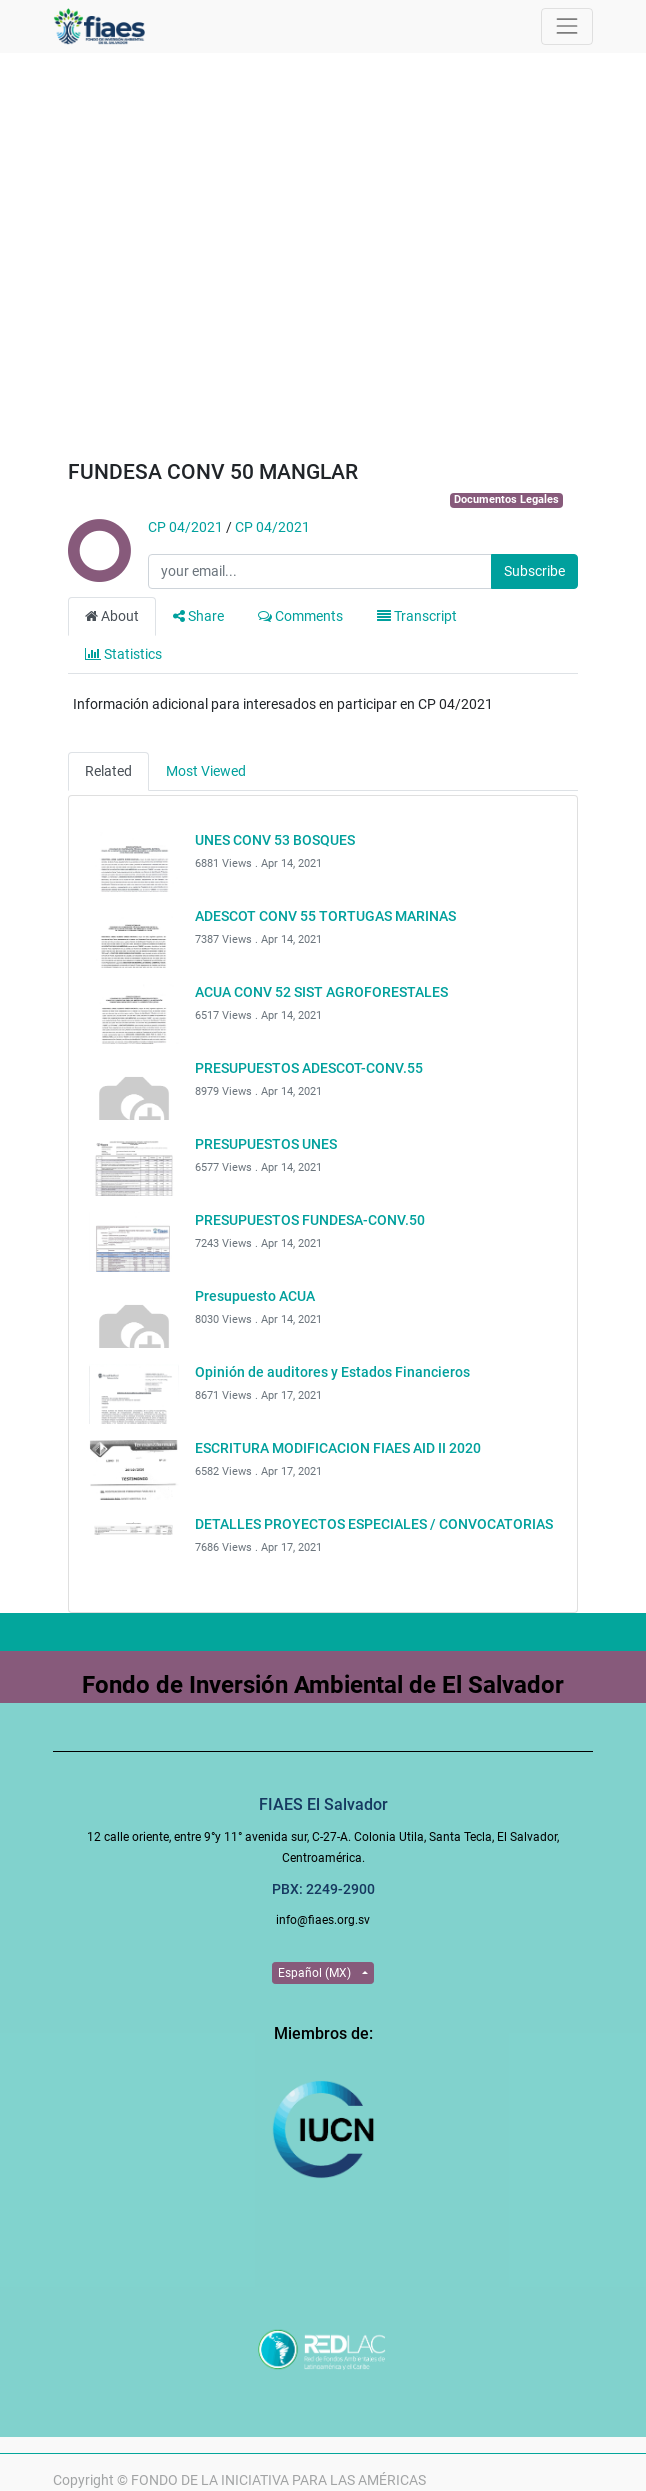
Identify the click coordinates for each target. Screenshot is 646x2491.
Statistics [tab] (123, 654)
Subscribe (534, 571)
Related (108, 771)
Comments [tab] (300, 616)
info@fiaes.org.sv (323, 1920)
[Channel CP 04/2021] (98, 572)
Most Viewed (206, 771)
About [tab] (112, 616)
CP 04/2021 (185, 527)
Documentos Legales (506, 499)
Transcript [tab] (417, 616)
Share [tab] (198, 616)
